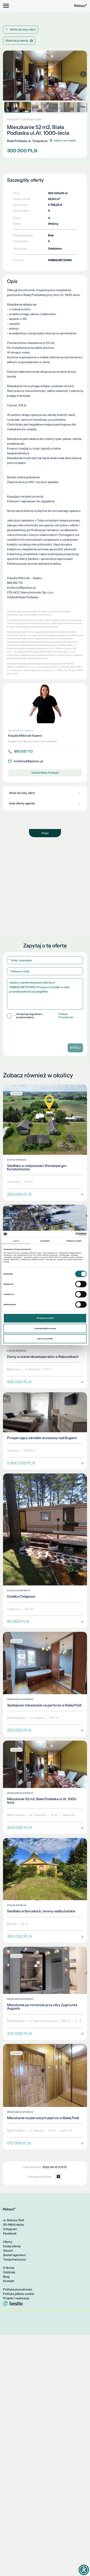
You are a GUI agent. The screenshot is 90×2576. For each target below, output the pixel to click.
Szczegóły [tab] (45, 1241)
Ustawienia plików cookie (45, 1328)
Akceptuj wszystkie (45, 1318)
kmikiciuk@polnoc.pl (25, 761)
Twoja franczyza (14, 2259)
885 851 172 (20, 751)
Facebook (10, 2233)
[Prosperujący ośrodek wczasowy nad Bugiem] (45, 1430)
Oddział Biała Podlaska (45, 772)
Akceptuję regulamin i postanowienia (48, 1016)
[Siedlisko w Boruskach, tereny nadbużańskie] (45, 1890)
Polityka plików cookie (18, 2294)
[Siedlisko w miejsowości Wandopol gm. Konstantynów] (45, 1142)
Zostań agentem (14, 2255)
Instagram (10, 2229)
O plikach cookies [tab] (74, 1241)
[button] (83, 74)
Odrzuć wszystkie (45, 1338)
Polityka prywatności (17, 2289)
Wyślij (75, 1048)
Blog (6, 2276)
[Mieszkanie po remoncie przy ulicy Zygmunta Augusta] (45, 1993)
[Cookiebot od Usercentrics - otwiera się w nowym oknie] (69, 1234)
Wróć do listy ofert (20, 29)
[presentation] (34, 1029)
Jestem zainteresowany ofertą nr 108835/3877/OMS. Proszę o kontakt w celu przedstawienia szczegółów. (45, 994)
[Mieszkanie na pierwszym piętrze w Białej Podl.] (45, 2096)
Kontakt (8, 2281)
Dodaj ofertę (12, 2246)
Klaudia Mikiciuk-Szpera (25, 735)
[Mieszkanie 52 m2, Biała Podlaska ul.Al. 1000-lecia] (45, 1787)
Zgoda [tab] (16, 1241)
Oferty (7, 2242)
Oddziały (9, 2272)
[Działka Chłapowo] (45, 1550)
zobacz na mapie (62, 140)
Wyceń (8, 2250)
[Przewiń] (79, 2021)
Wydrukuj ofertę (19, 40)
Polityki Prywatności (66, 1016)
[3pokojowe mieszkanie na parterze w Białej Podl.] (45, 1684)
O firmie (8, 2268)
